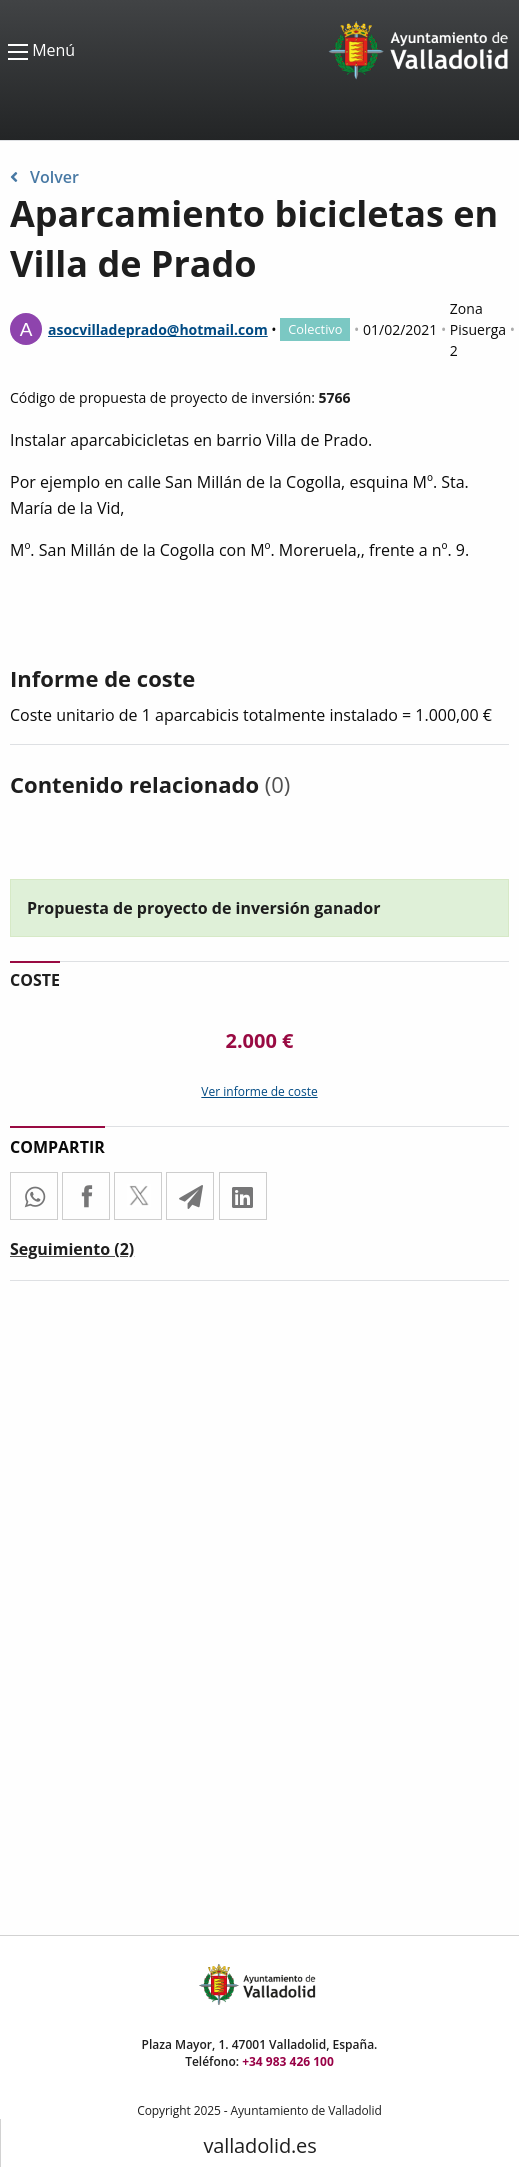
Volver (44, 177)
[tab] (72, 1253)
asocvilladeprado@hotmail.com (158, 329)
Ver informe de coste (259, 1091)
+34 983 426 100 (288, 2061)
